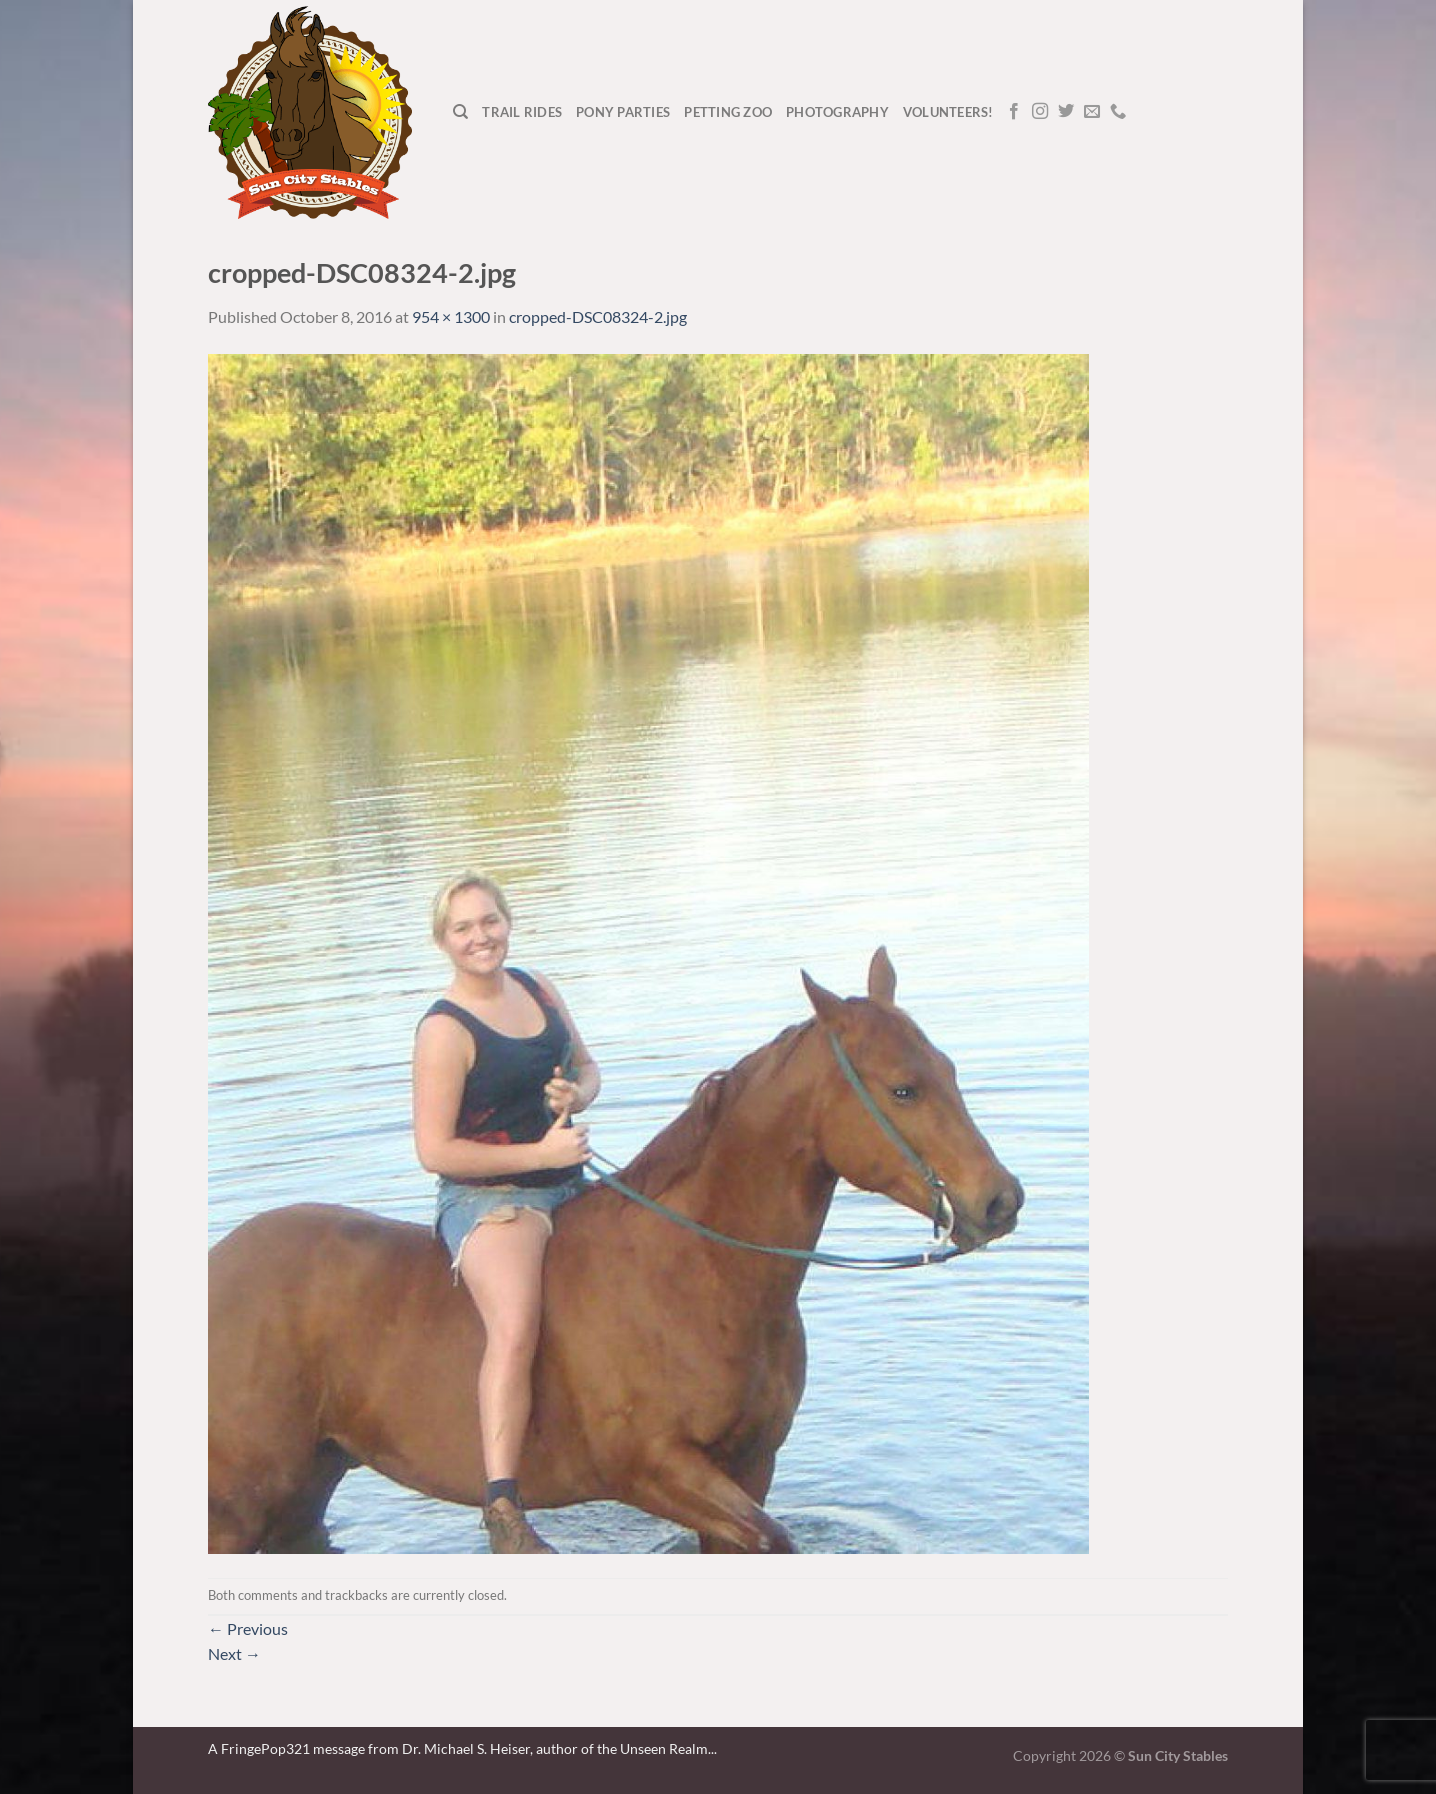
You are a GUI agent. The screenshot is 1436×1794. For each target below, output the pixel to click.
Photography (837, 112)
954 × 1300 (451, 316)
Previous (248, 1628)
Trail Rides (522, 112)
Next (234, 1653)
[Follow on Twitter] (1066, 112)
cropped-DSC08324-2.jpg (598, 316)
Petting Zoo (728, 112)
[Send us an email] (1092, 112)
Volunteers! (948, 112)
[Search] (460, 112)
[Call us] (1118, 112)
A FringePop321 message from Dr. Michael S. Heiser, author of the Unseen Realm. (459, 1748)
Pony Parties (623, 112)
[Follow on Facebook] (1014, 112)
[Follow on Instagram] (1040, 112)
